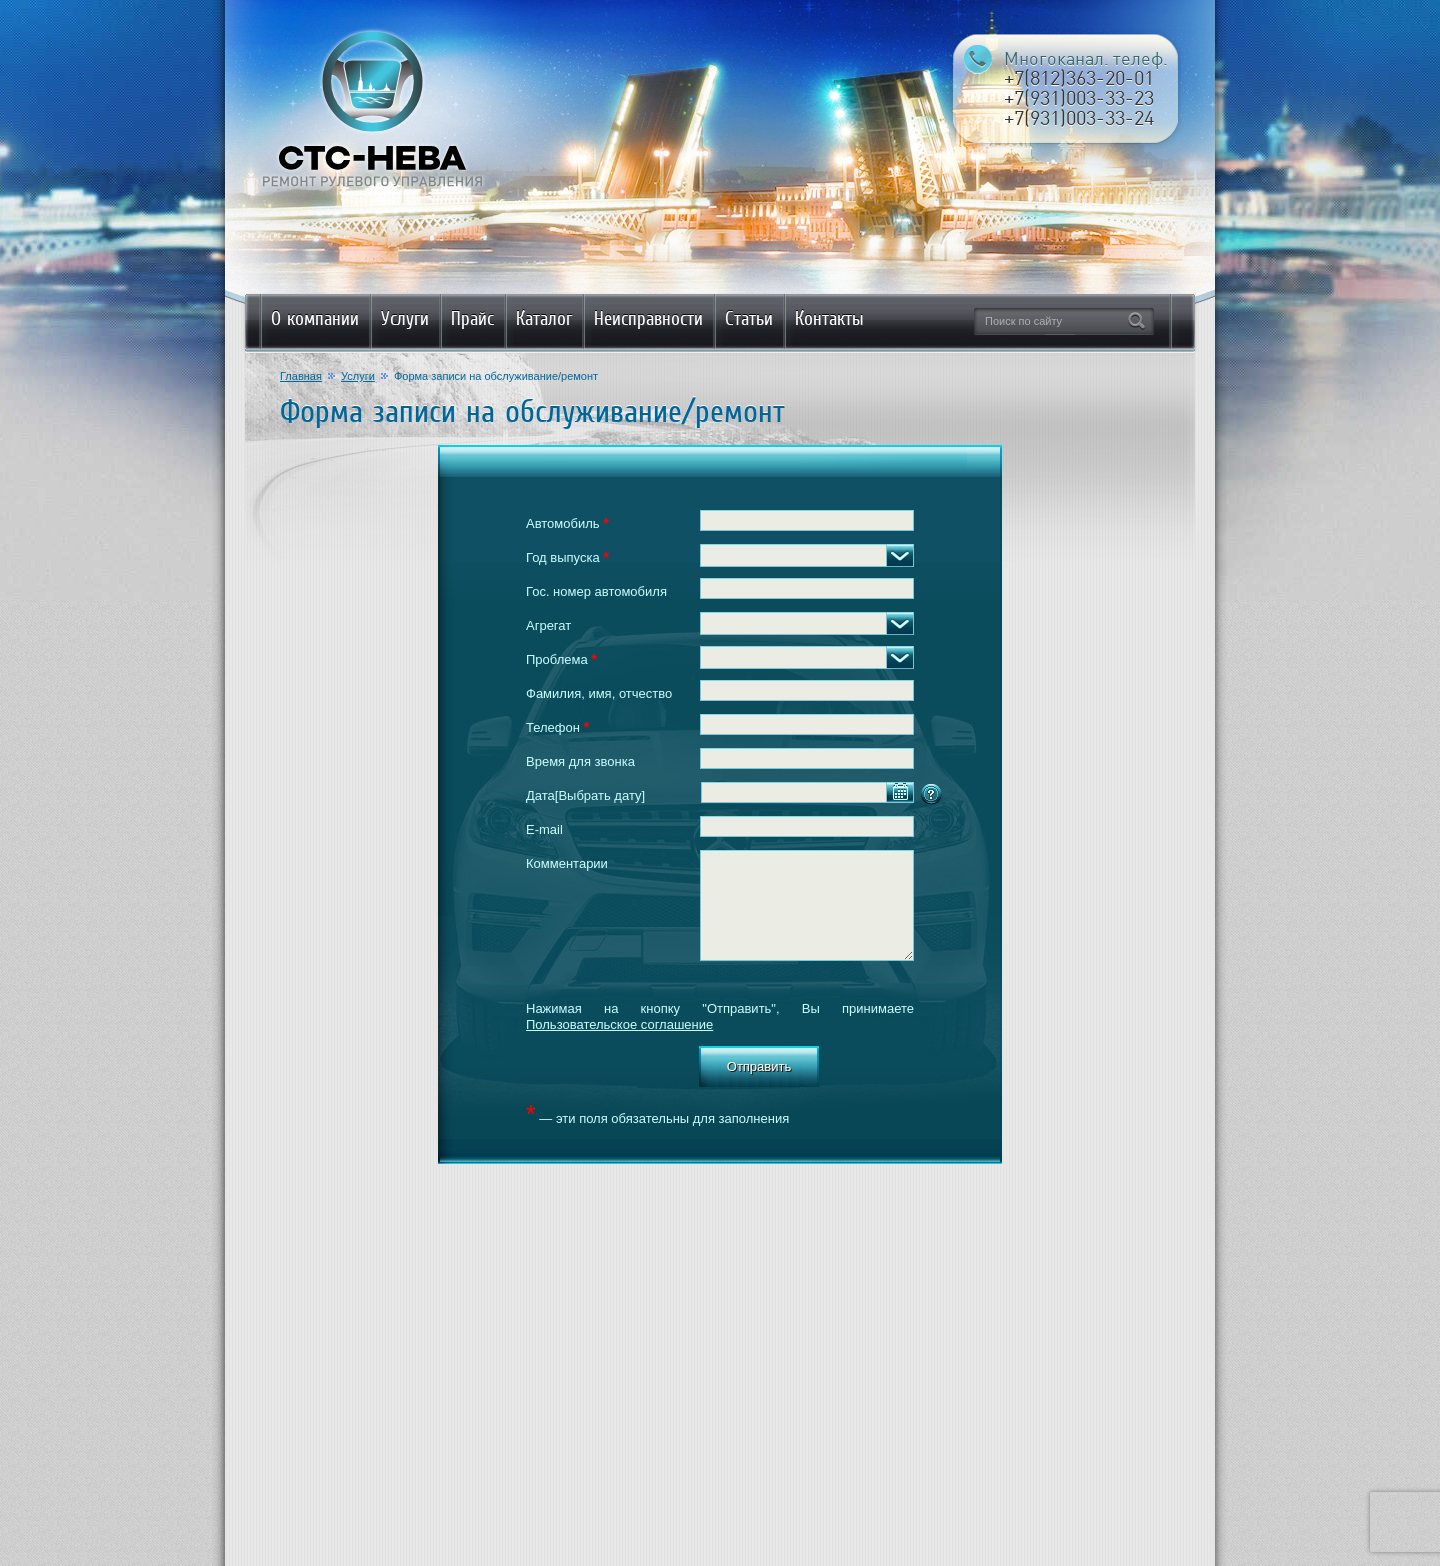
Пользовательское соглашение (619, 1024)
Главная (301, 376)
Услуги (358, 376)
